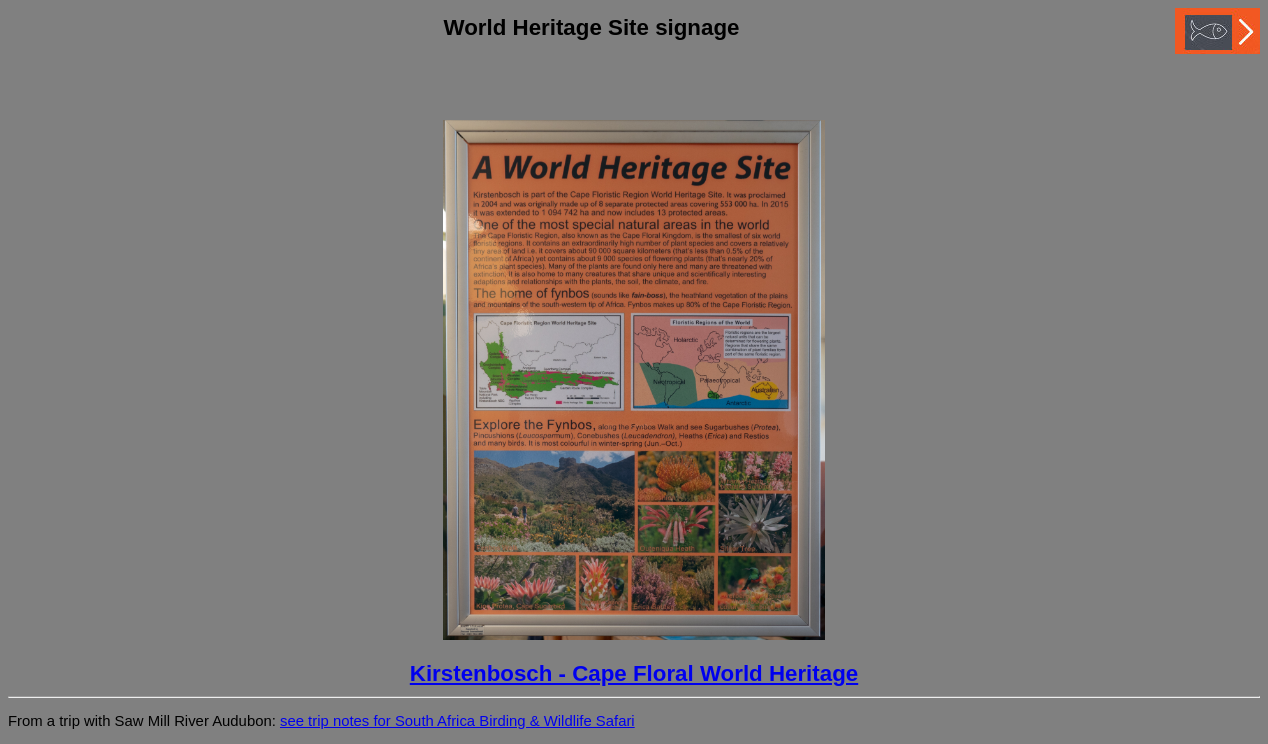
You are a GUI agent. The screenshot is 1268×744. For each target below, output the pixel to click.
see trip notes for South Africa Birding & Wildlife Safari (457, 721)
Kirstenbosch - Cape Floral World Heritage (634, 673)
